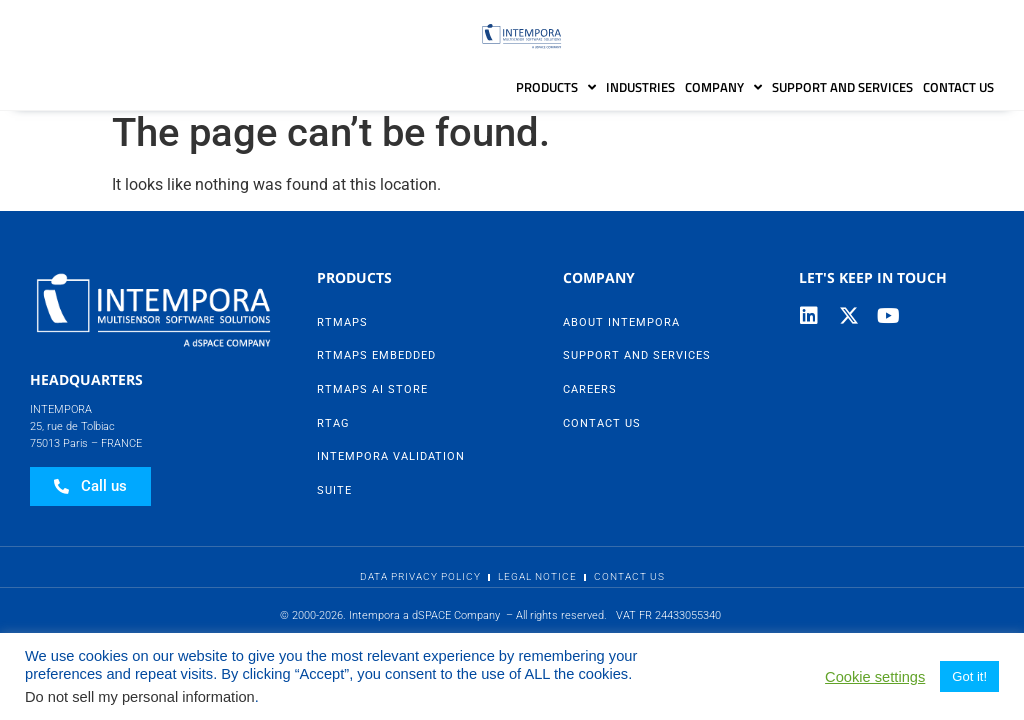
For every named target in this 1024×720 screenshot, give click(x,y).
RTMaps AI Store (372, 399)
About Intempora (621, 332)
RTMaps (342, 332)
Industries (640, 87)
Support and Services (842, 87)
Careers (590, 399)
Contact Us (958, 87)
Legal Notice (537, 586)
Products (556, 87)
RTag (333, 433)
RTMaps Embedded (376, 366)
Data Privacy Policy (420, 586)
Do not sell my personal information (140, 697)
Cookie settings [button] (875, 677)
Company (723, 87)
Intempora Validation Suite (391, 483)
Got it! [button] (969, 676)
